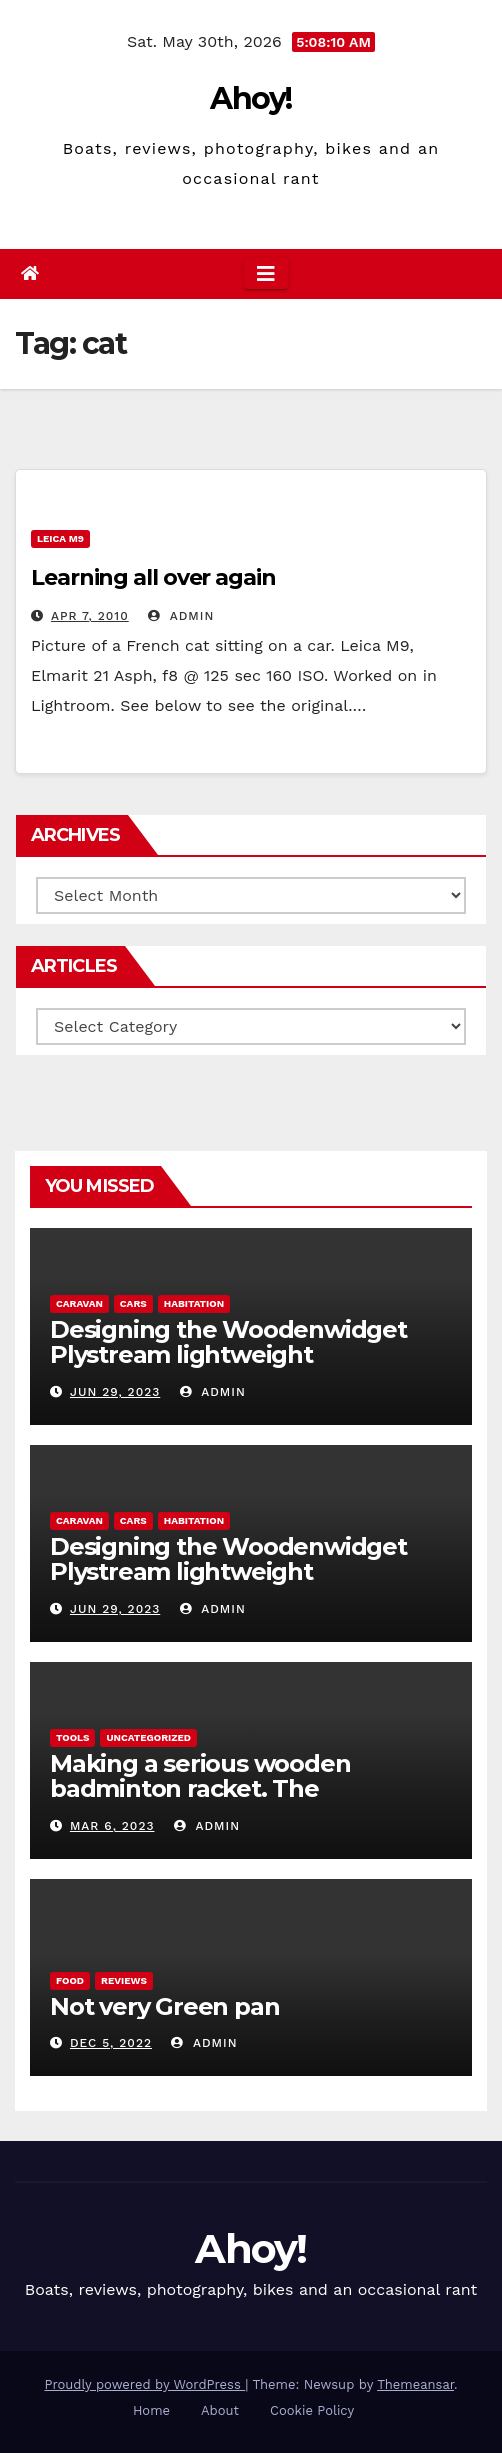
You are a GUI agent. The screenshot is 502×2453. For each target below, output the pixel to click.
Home (151, 2410)
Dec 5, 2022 (111, 2043)
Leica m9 (60, 538)
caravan (79, 1303)
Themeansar (415, 2384)
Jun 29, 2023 (115, 1392)
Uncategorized (148, 1737)
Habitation (194, 1303)
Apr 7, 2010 (90, 616)
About (220, 2410)
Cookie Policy (312, 2410)
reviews (124, 1980)
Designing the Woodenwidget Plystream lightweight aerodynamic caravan (228, 1354)
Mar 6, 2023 (112, 1826)
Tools (72, 1737)
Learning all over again (153, 577)
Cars (133, 1303)
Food (70, 1980)
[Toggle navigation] (266, 274)
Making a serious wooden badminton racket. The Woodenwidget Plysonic (200, 1788)
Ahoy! (251, 98)
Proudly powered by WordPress (144, 2384)
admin (181, 616)
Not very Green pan (164, 2006)
